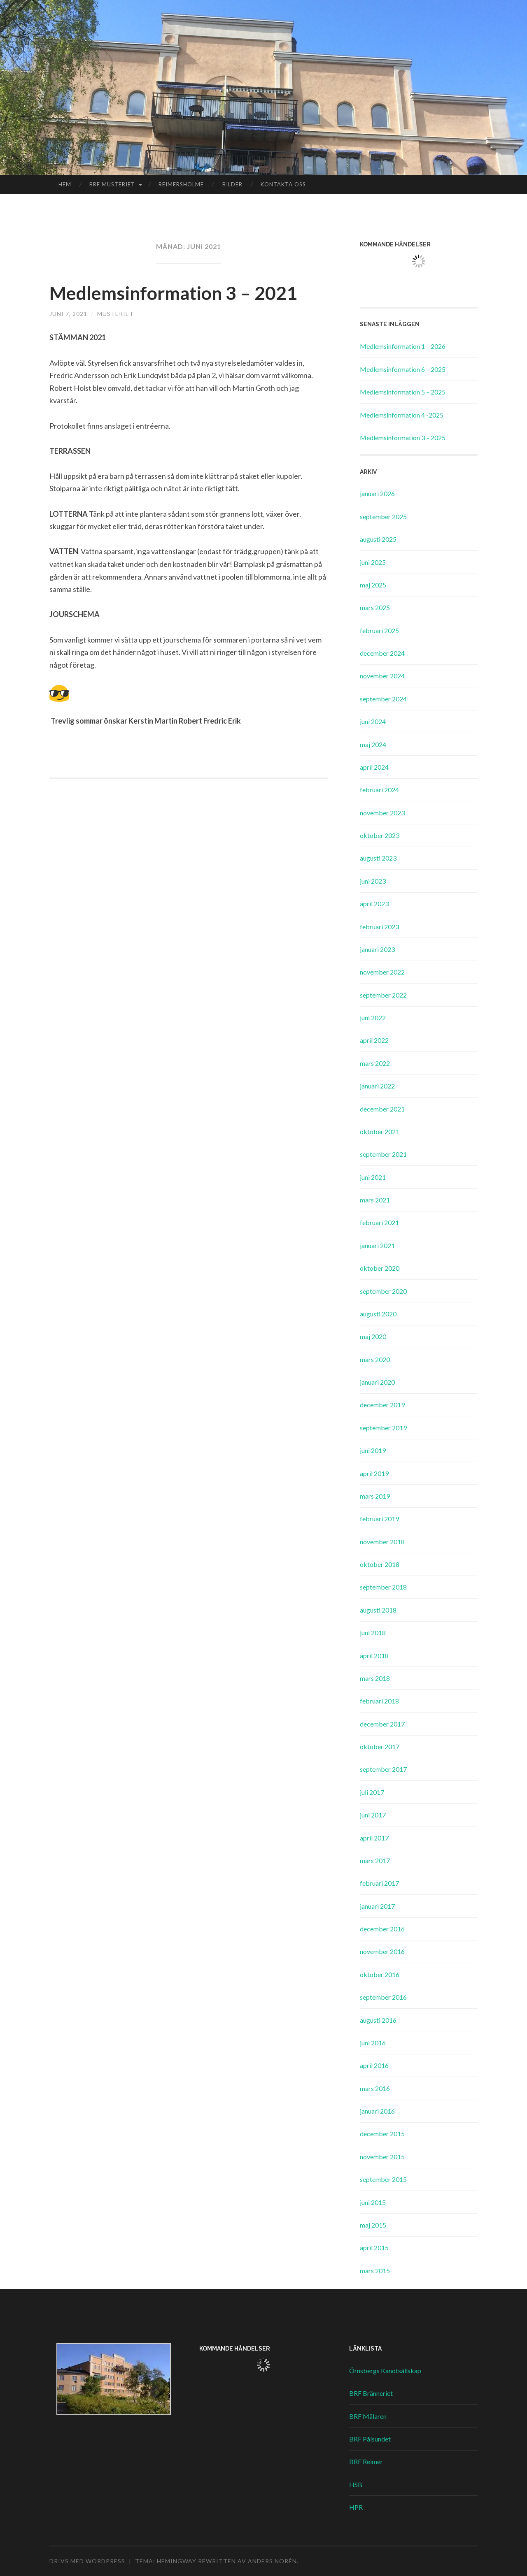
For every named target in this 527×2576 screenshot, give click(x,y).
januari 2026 (377, 493)
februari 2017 (379, 1883)
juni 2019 (373, 1450)
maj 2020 (373, 1336)
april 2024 (374, 767)
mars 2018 (375, 1678)
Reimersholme (181, 184)
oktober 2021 (379, 1131)
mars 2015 (375, 2270)
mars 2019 (375, 1496)
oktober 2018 (379, 1564)
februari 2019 (379, 1518)
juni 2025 (373, 562)
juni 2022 (373, 1017)
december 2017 (382, 1724)
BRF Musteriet (112, 184)
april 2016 (374, 2065)
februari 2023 (379, 927)
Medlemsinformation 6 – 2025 (402, 369)
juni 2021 (373, 1177)
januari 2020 (377, 1382)
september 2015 (383, 2179)
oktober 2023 (379, 835)
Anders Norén (272, 2560)
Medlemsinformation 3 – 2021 (174, 293)
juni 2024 (373, 721)
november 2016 (382, 1951)
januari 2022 (377, 1086)
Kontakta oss (283, 184)
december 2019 (382, 1405)
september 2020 (383, 1291)
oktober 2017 (379, 1746)
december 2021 (382, 1109)
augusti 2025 (378, 539)
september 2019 (383, 1428)
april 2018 (374, 1655)
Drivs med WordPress (87, 2560)
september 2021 (383, 1154)
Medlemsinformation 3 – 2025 (402, 437)
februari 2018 (379, 1701)
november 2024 (382, 676)
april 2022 (374, 1040)
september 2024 (383, 699)
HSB (355, 2484)
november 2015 (382, 2157)
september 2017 (383, 1769)
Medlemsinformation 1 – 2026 (402, 346)
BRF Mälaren (368, 2416)
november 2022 (382, 972)
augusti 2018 (378, 1610)
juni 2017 (373, 1815)
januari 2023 (377, 949)
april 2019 (374, 1473)
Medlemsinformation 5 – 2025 (402, 392)
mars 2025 (375, 607)
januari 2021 (377, 1245)
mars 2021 (375, 1200)
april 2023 (374, 903)
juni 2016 (373, 2043)
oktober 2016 (379, 1974)
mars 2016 (375, 2088)
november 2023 (382, 813)
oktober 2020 (379, 1268)
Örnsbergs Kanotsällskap (385, 2370)
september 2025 (383, 516)
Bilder (232, 184)
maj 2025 (373, 585)
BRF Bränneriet (371, 2393)
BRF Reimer (366, 2461)
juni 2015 (373, 2202)
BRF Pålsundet (370, 2439)
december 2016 (382, 1929)
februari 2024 (379, 790)
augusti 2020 (378, 1314)
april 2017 (374, 1838)
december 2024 (382, 653)
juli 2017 (372, 1792)
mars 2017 (375, 1860)
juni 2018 (373, 1632)
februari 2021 (379, 1222)
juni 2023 (373, 881)
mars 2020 (375, 1359)
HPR (356, 2507)
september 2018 (383, 1587)
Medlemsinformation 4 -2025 (401, 415)
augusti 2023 (378, 858)
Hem (64, 184)
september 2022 (383, 995)
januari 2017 (377, 1906)
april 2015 (374, 2247)
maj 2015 (373, 2225)
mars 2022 (375, 1063)
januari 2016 (377, 2111)
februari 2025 (379, 630)
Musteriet (115, 313)
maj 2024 (373, 744)
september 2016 (383, 1997)
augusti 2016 (378, 2020)
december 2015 (382, 2133)
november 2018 (382, 1542)
